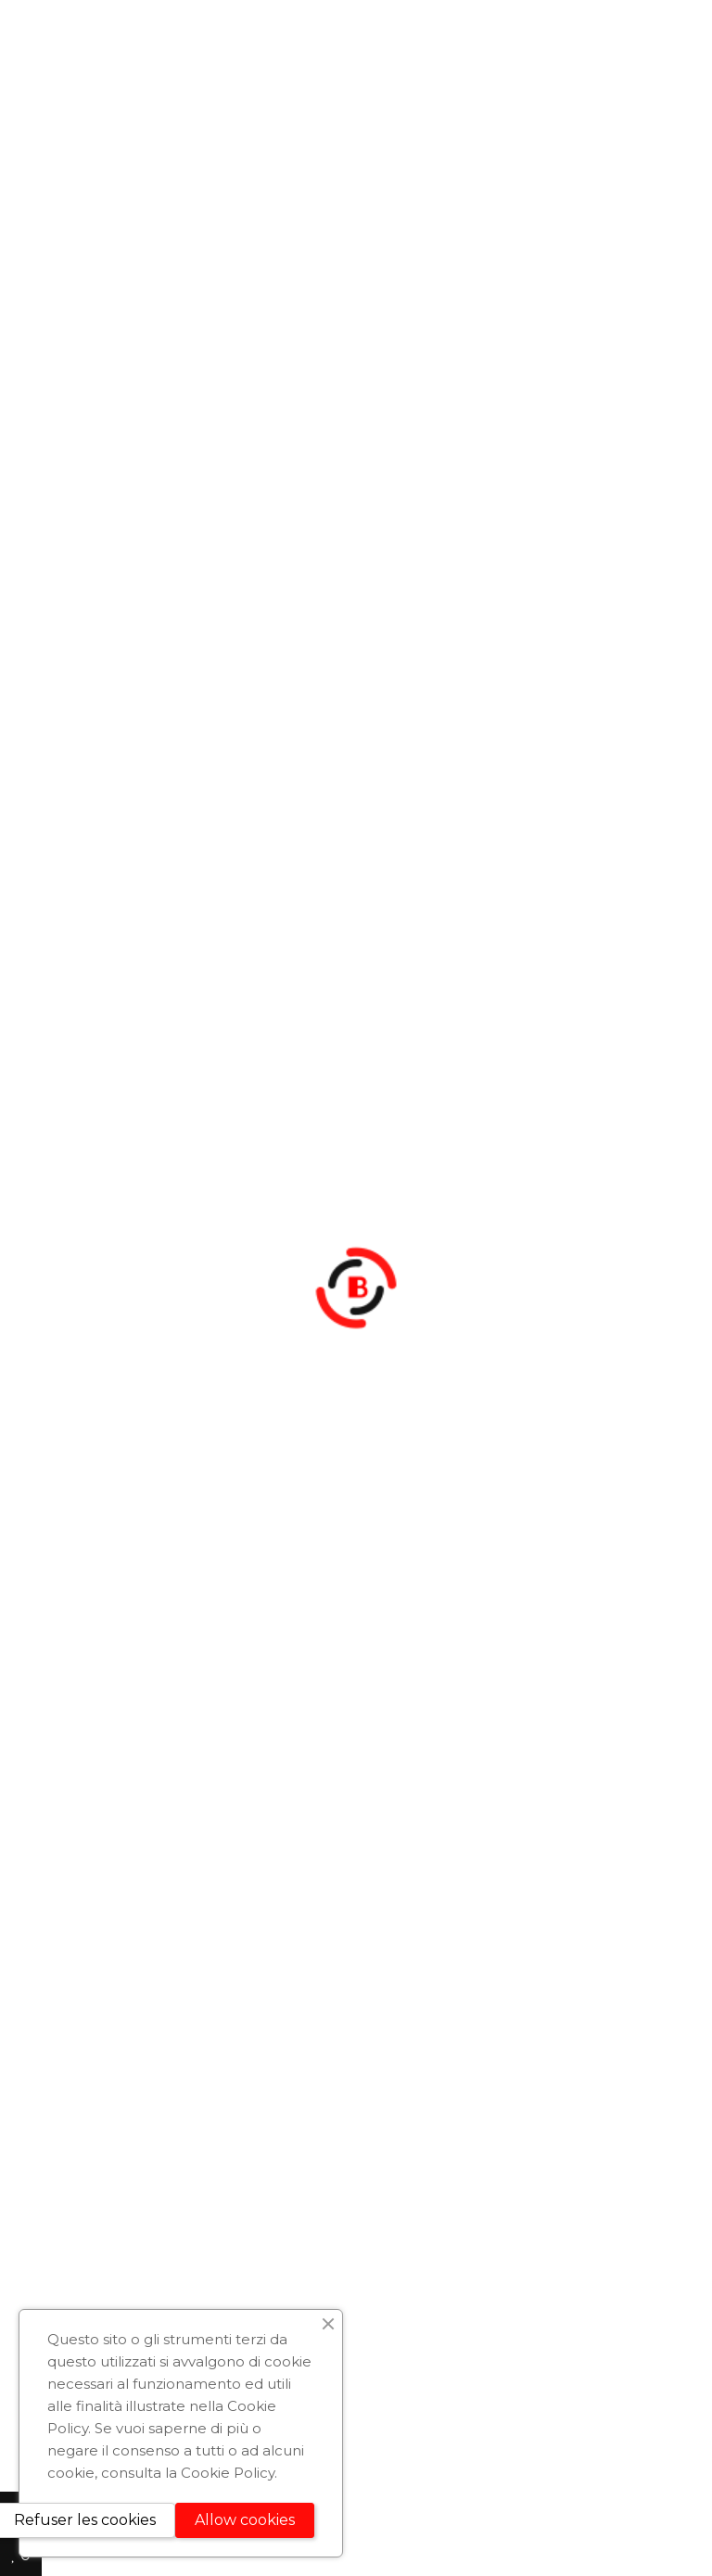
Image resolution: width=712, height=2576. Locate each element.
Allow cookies (245, 2520)
